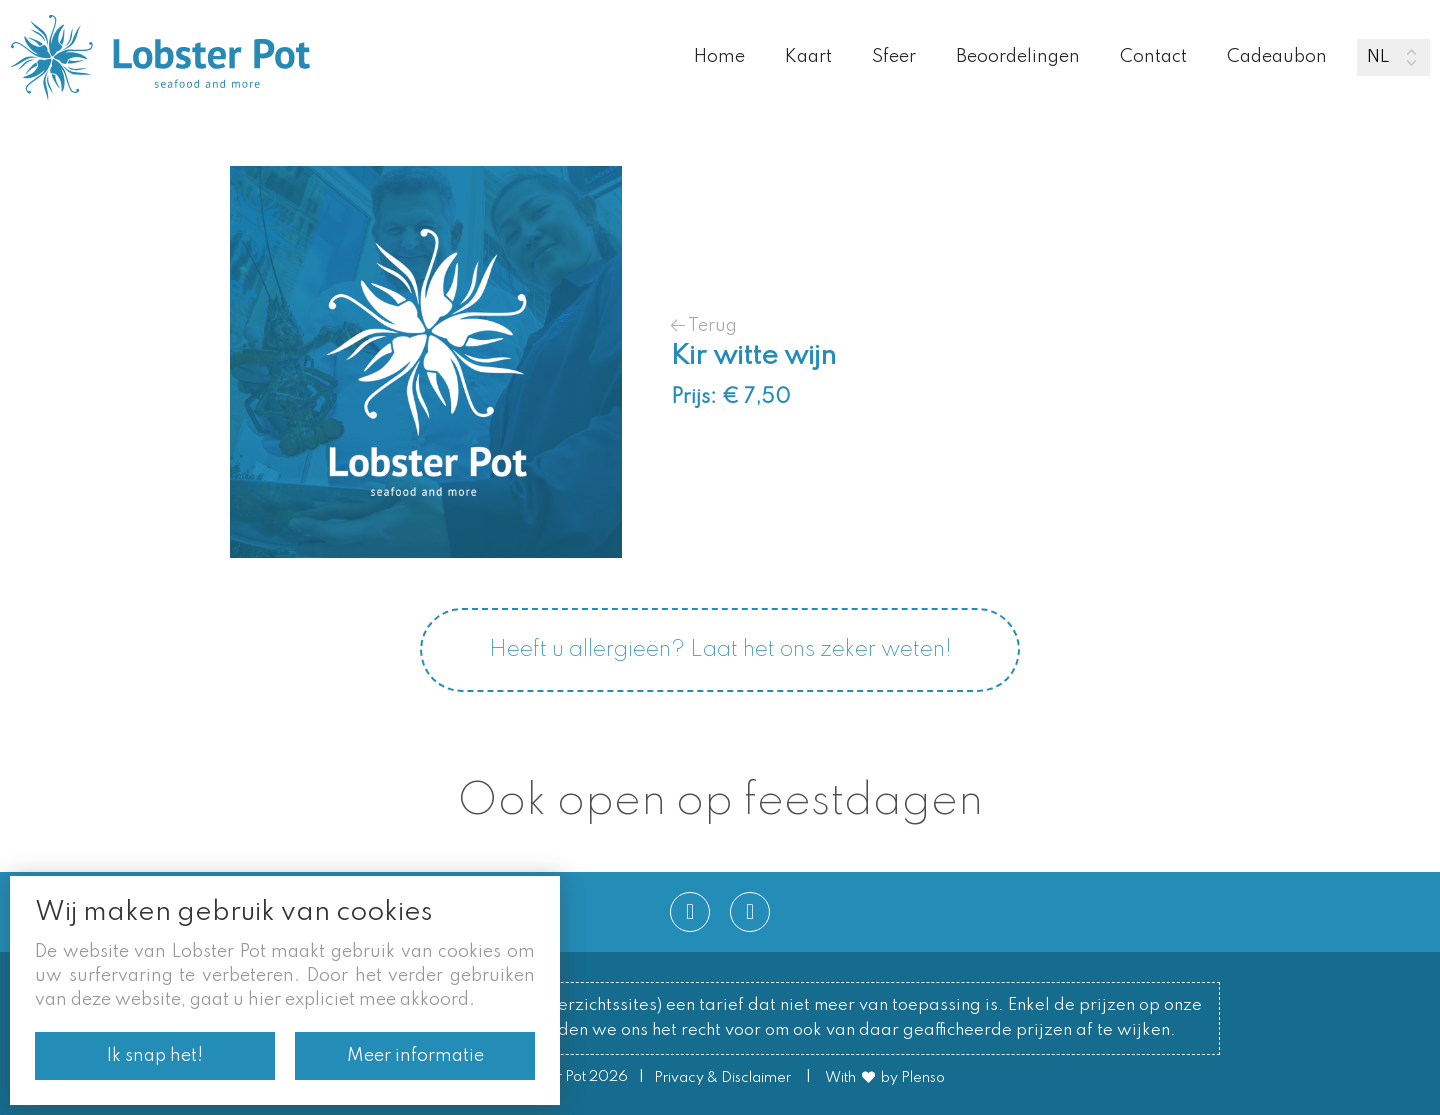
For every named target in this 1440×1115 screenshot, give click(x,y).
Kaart (808, 57)
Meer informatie (415, 1056)
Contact (1153, 57)
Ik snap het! (155, 1056)
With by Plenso (885, 1078)
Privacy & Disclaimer (722, 1078)
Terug (704, 325)
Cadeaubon (1277, 57)
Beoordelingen (1018, 57)
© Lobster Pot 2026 (562, 1077)
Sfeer (894, 57)
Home (719, 57)
